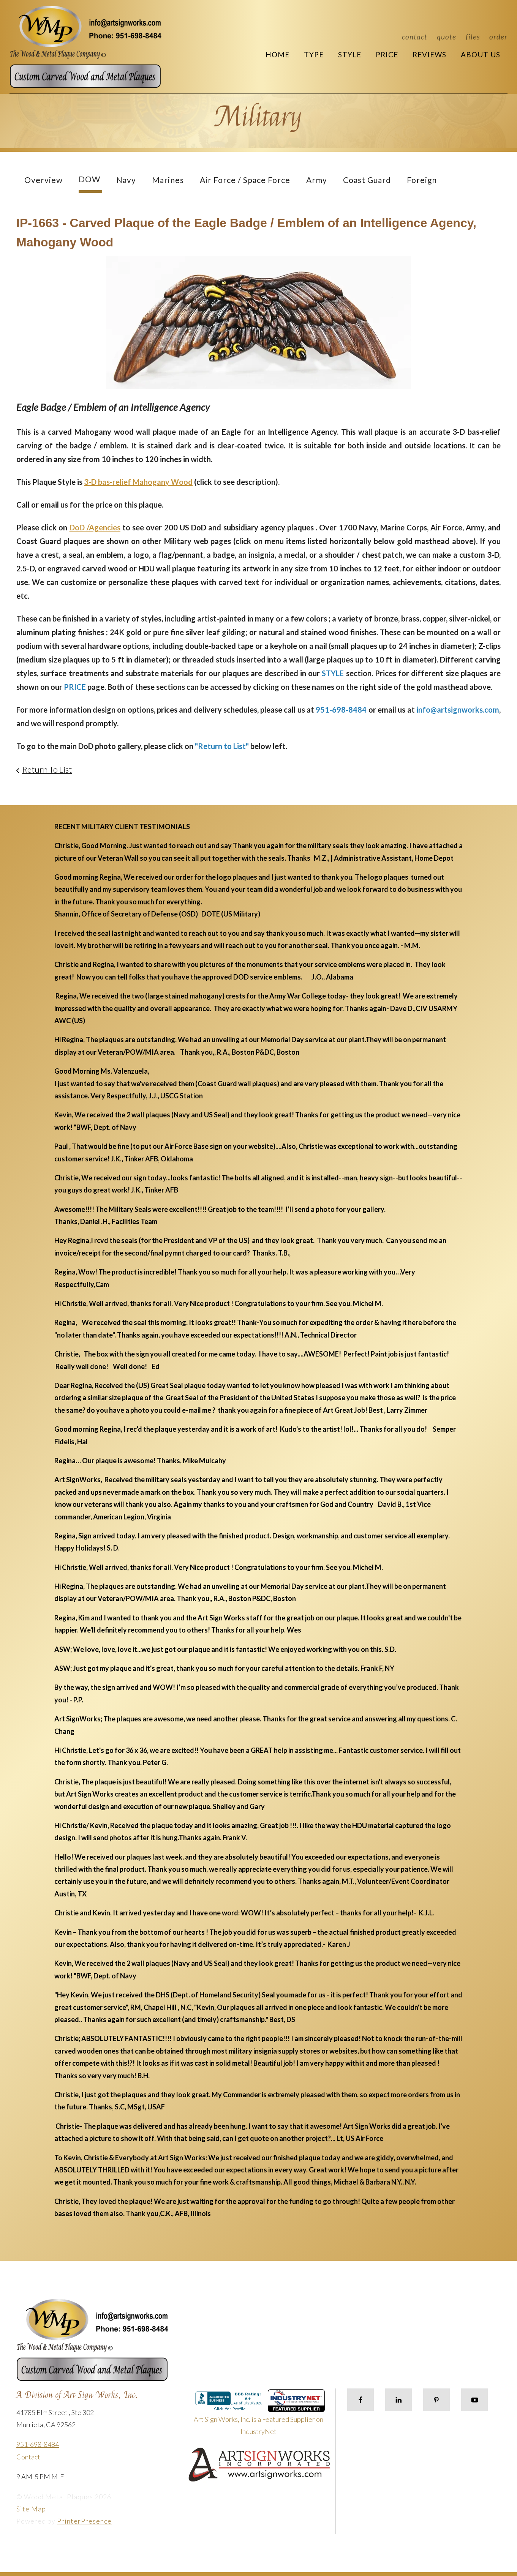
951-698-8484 (37, 2444)
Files (473, 36)
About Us (480, 54)
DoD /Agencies (95, 527)
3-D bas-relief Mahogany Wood (138, 481)
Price (387, 54)
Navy (126, 180)
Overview (43, 180)
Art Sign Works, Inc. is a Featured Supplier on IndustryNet (259, 2416)
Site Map (31, 2509)
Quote (446, 36)
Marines (168, 180)
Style (349, 54)
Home (277, 54)
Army (316, 180)
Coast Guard (367, 180)
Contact (414, 36)
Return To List (47, 769)
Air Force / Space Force (245, 180)
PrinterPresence (84, 2521)
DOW (89, 179)
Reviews (429, 54)
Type (314, 54)
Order (498, 36)
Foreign (422, 180)
